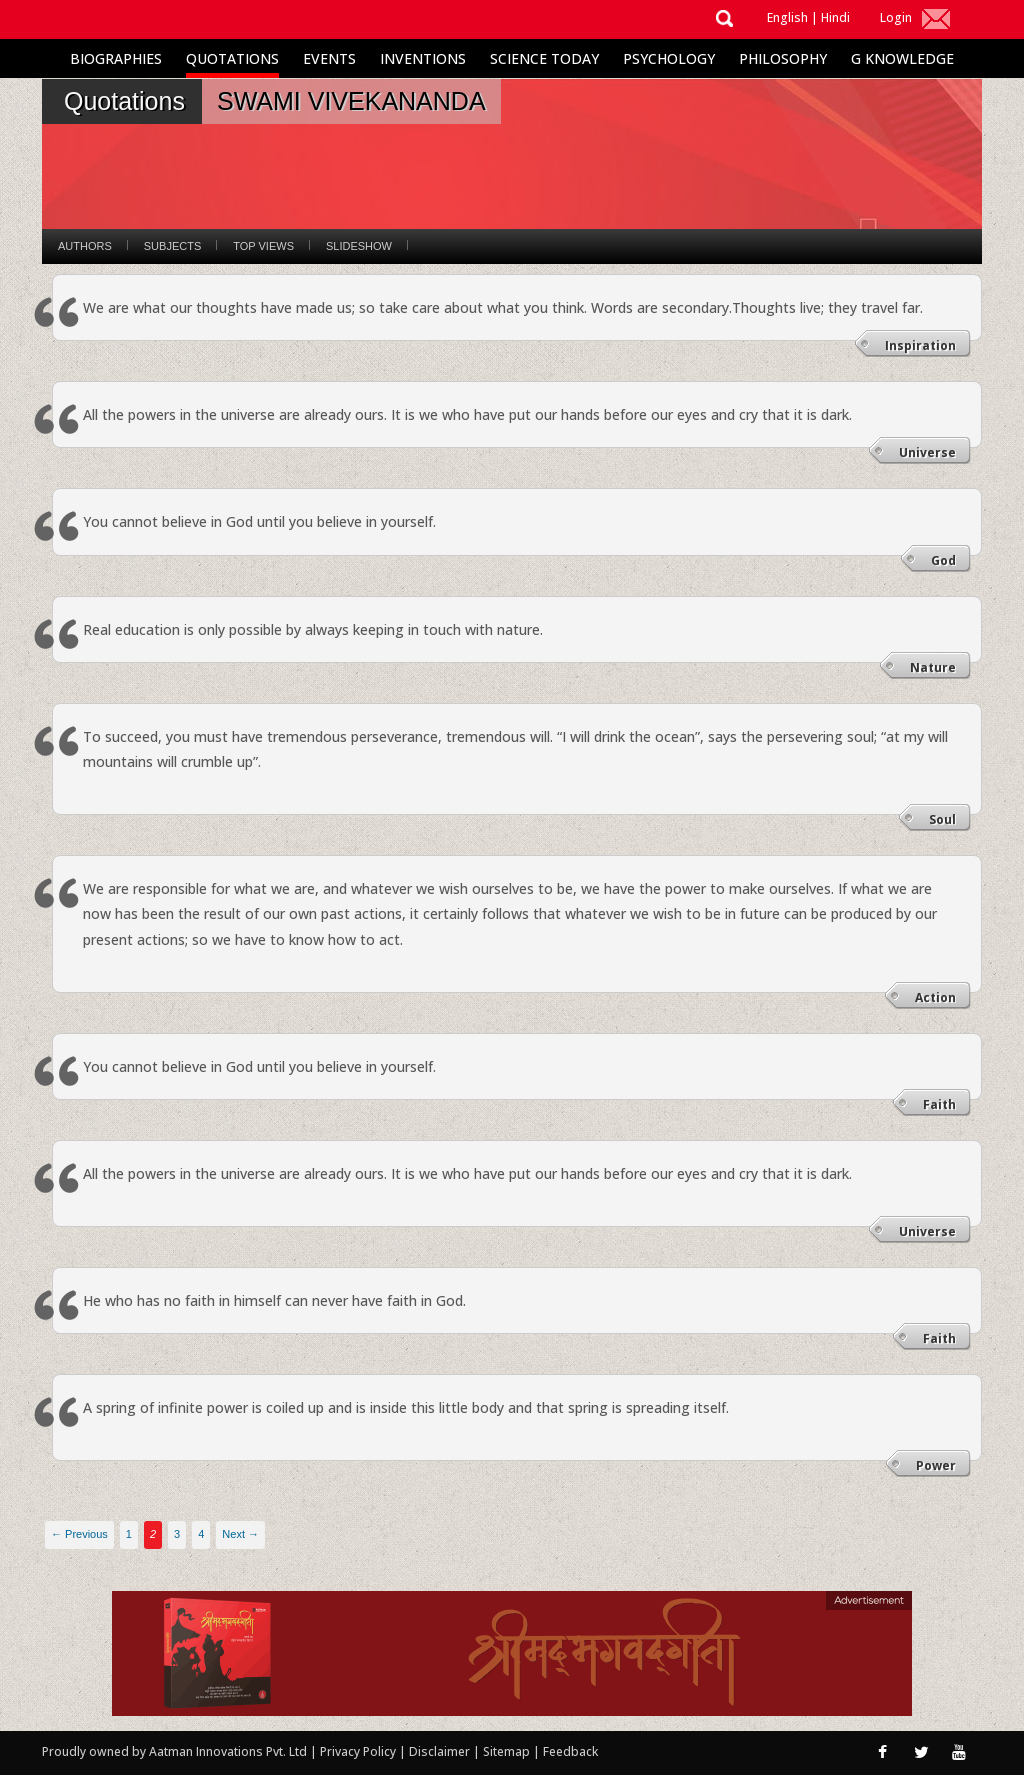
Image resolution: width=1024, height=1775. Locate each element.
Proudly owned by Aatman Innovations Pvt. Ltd (174, 1751)
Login (896, 17)
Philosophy (783, 58)
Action (935, 997)
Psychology (669, 58)
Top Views (263, 246)
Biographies (116, 58)
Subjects (172, 246)
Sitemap (508, 1751)
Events (329, 58)
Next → (240, 1534)
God (943, 560)
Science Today (544, 58)
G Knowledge (902, 58)
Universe (927, 452)
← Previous (79, 1534)
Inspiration (920, 345)
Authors (85, 246)
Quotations (232, 58)
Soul (942, 819)
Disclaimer (439, 1751)
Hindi (835, 17)
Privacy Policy (359, 1751)
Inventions (423, 58)
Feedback (570, 1751)
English (787, 17)
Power (936, 1465)
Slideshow (359, 246)
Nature (933, 667)
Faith (939, 1104)
